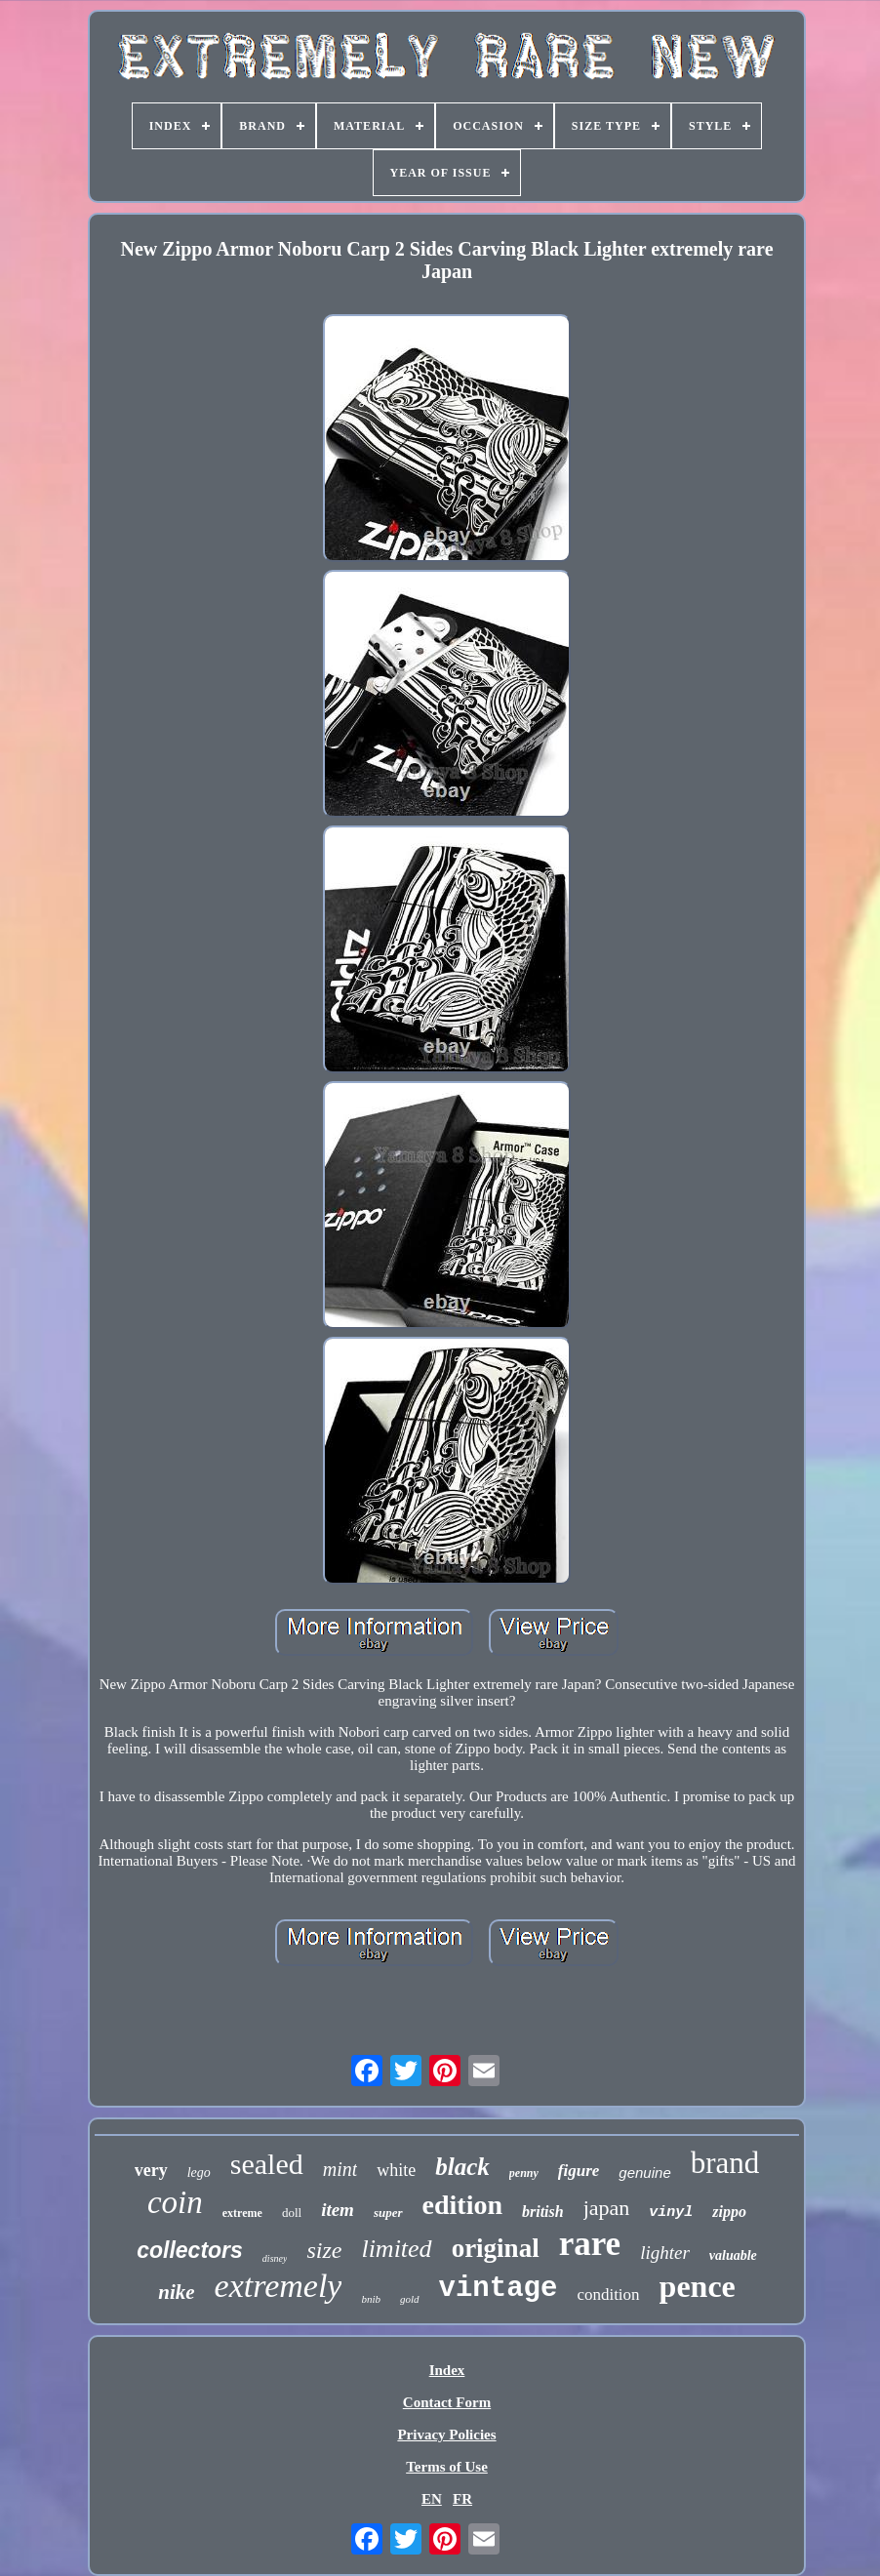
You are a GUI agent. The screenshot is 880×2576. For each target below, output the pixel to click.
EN (431, 2499)
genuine (644, 2172)
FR (462, 2499)
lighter (665, 2252)
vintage (498, 2289)
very (151, 2170)
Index (447, 2370)
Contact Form (447, 2402)
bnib (370, 2299)
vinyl (671, 2212)
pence (698, 2286)
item (337, 2209)
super (388, 2212)
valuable (733, 2255)
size (323, 2250)
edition (462, 2205)
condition (608, 2294)
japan (606, 2207)
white (396, 2170)
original (496, 2248)
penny (524, 2173)
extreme (242, 2213)
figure (579, 2170)
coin (175, 2202)
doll (291, 2212)
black (462, 2166)
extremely (278, 2286)
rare (589, 2244)
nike (176, 2292)
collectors (190, 2250)
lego (199, 2172)
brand (725, 2163)
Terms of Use (447, 2467)
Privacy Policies (446, 2434)
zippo (729, 2211)
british (543, 2211)
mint (340, 2169)
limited (396, 2248)
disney (275, 2258)
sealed (266, 2164)
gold (410, 2299)
